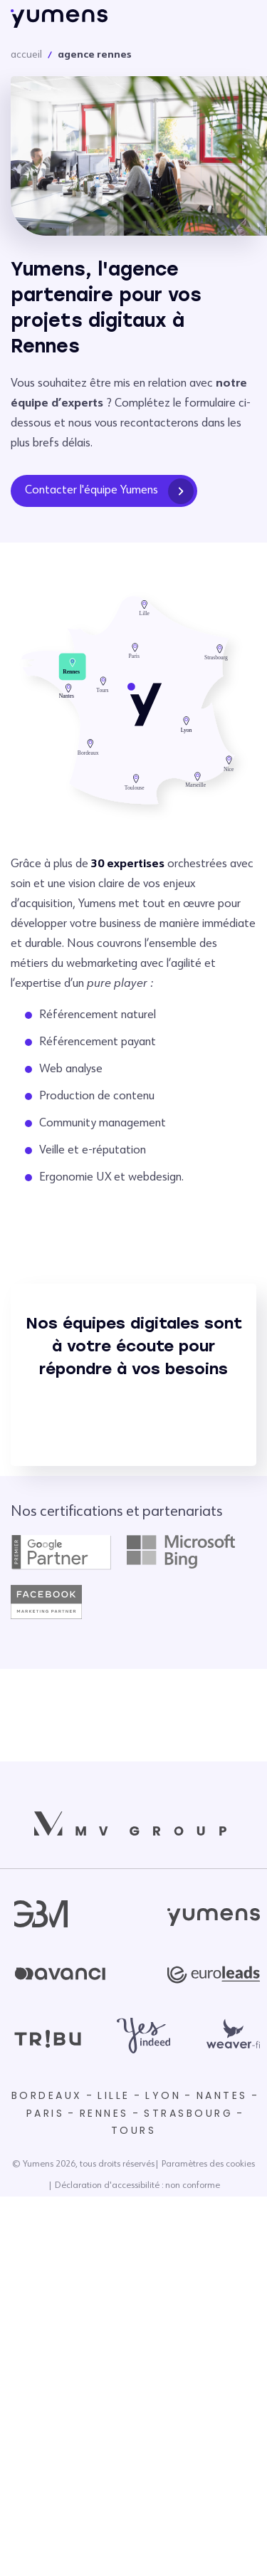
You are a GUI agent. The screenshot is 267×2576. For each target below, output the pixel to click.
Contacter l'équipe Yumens (109, 491)
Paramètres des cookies (208, 2164)
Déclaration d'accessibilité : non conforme (137, 2186)
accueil (26, 55)
